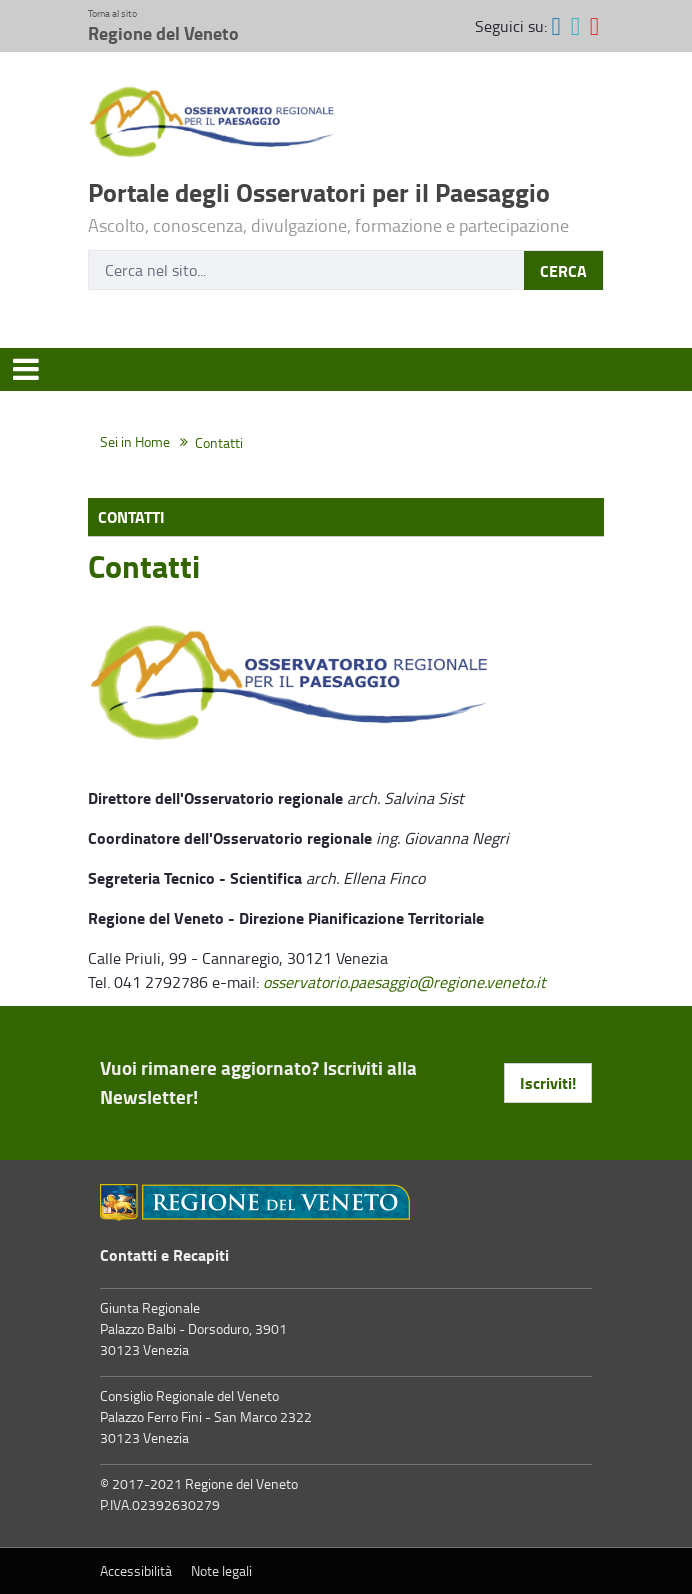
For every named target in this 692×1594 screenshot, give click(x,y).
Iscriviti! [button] (548, 1082)
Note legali (221, 1570)
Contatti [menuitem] (131, 516)
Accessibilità (136, 1570)
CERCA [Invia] (563, 270)
